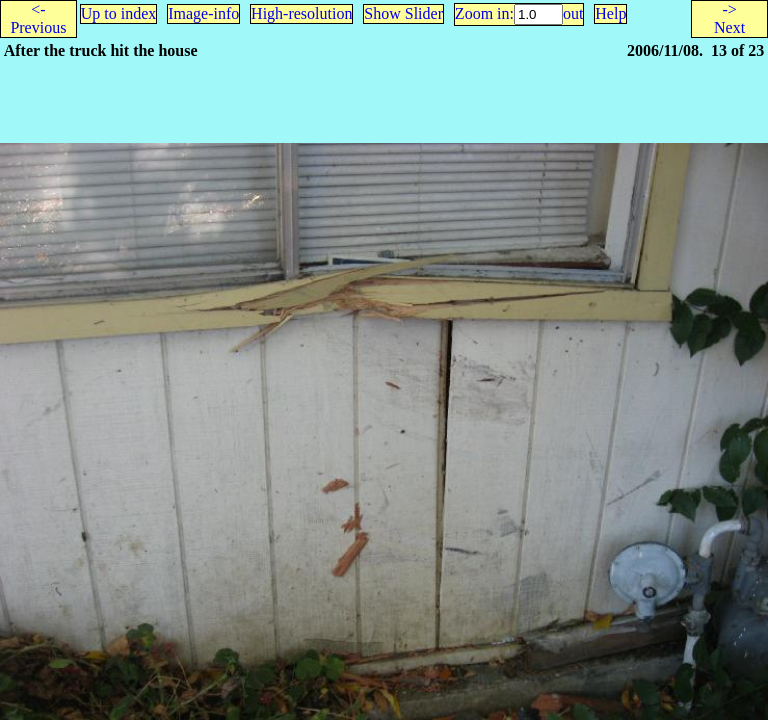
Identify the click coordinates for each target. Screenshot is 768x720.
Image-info (203, 13)
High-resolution (301, 13)
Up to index (119, 13)
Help (610, 13)
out (573, 13)
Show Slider (403, 13)
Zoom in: (484, 13)
